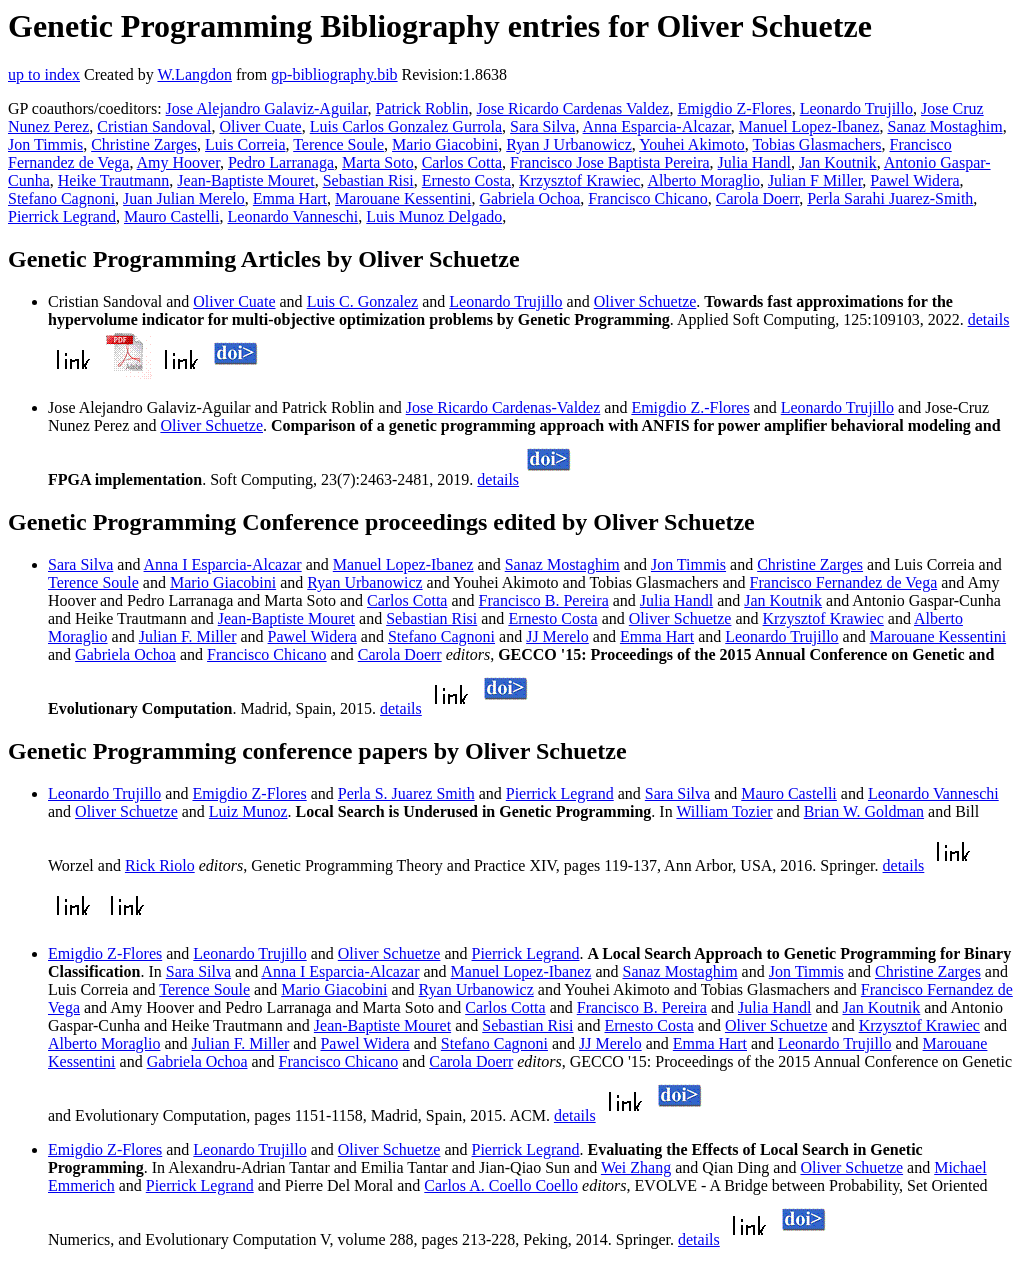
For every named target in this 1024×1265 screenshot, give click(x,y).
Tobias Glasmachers (816, 144)
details (989, 319)
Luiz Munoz (248, 811)
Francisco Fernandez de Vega (844, 582)
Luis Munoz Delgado (434, 216)
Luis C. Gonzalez (363, 301)
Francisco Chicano (648, 198)
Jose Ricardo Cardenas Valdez (572, 108)
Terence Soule (338, 144)
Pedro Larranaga (281, 162)
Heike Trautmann (114, 180)
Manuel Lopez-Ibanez (809, 126)
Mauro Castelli (172, 216)
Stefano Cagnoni (61, 198)
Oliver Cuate (261, 126)
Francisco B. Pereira (544, 600)
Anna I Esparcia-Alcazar (223, 564)
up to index (44, 74)
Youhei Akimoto (692, 144)
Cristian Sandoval (154, 126)
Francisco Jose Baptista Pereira (610, 162)
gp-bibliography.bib (334, 74)
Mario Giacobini (445, 144)
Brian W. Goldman (864, 811)
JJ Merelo (557, 636)
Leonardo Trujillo (856, 108)
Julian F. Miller (188, 636)
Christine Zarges (144, 144)
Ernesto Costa (466, 180)
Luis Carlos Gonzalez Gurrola (406, 126)
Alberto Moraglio (703, 180)
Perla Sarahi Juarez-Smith (890, 198)
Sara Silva (542, 126)
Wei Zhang (636, 1167)
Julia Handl (754, 162)
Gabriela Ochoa (529, 198)
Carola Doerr (757, 198)
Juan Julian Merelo (184, 198)
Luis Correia (245, 144)
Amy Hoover (178, 162)
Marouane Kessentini (403, 198)
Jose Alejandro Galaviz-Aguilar (267, 108)
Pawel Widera (914, 180)
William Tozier (724, 811)
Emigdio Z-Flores (734, 108)
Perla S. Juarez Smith (406, 793)
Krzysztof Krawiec (579, 180)
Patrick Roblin (422, 108)
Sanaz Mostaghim (945, 126)
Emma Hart (290, 198)
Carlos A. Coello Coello (501, 1185)
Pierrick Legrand (62, 216)
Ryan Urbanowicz (364, 582)
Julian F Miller (815, 180)
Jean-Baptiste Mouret (245, 180)
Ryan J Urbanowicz (569, 144)
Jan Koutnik (838, 162)
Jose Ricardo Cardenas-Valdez (503, 407)
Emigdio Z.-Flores (690, 407)
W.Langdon (194, 74)
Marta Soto (378, 162)
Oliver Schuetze (645, 301)
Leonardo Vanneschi (293, 216)
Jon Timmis (45, 144)
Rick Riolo (160, 865)
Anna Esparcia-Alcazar (657, 126)
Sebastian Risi (368, 180)
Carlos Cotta (462, 162)
